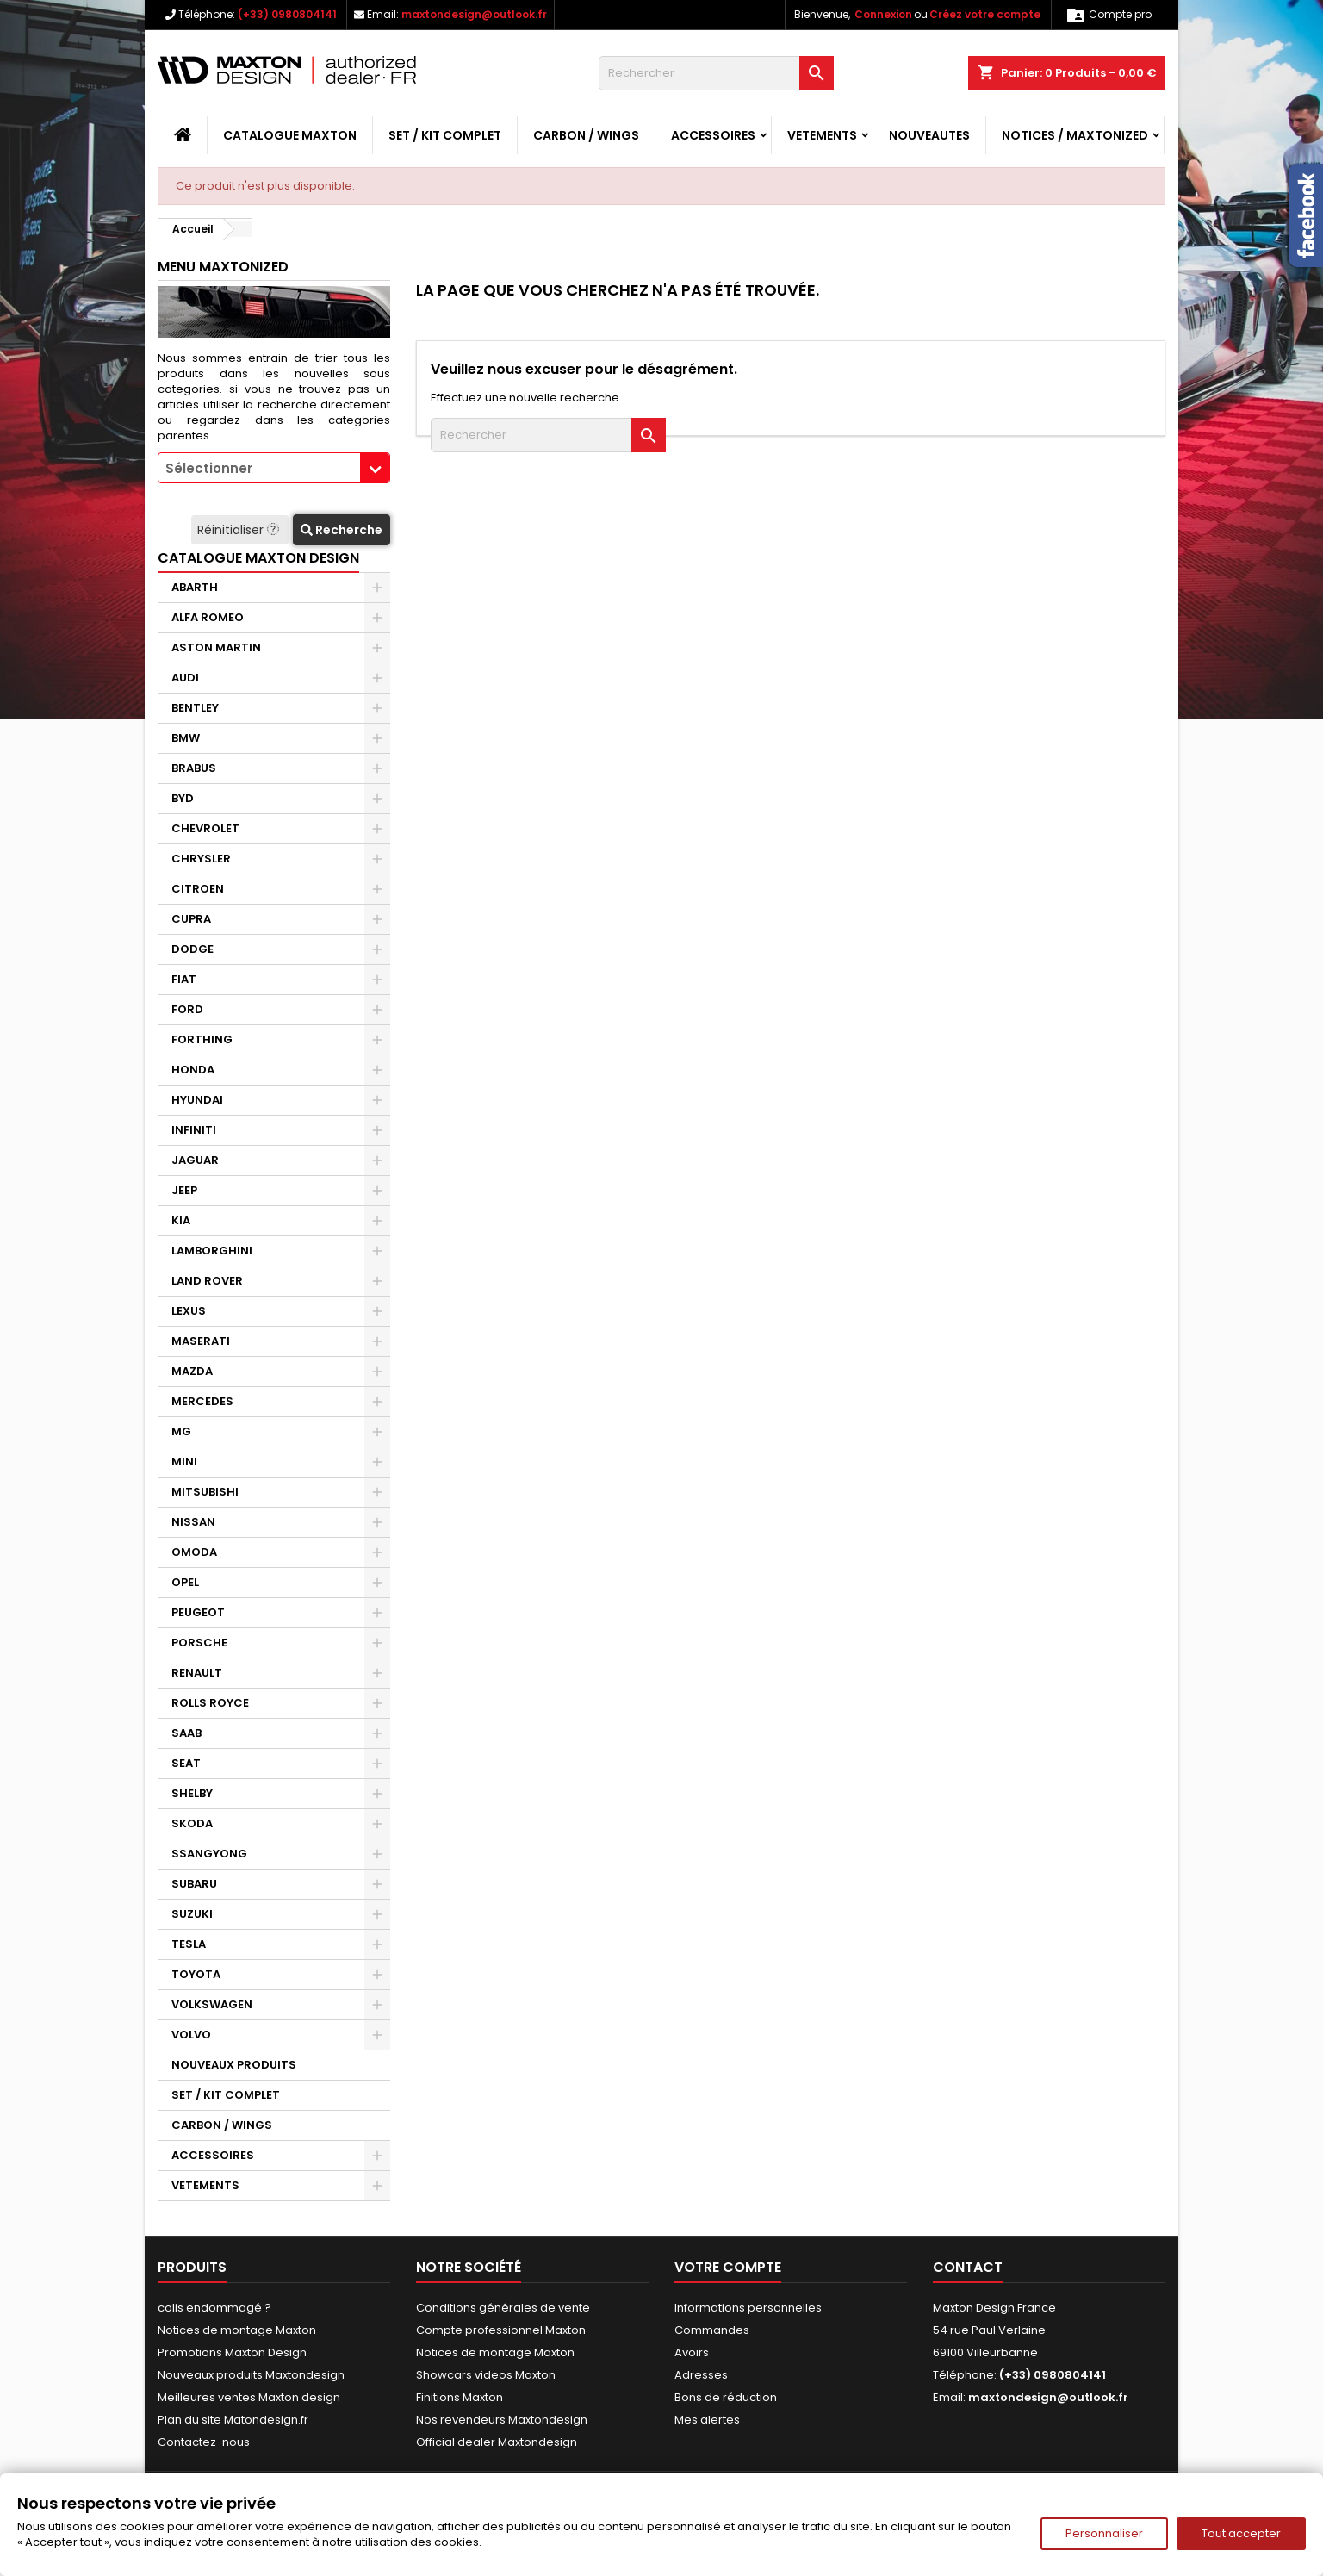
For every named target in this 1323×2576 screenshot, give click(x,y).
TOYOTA (195, 1974)
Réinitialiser (240, 529)
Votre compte (727, 2267)
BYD (182, 798)
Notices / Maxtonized (1075, 135)
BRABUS (193, 768)
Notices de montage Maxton (237, 2330)
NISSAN (193, 1522)
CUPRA (191, 919)
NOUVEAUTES (929, 135)
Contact (968, 2267)
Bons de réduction (725, 2397)
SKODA (192, 1823)
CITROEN (197, 888)
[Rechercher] (716, 73)
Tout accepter (1241, 2533)
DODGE (192, 949)
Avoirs (691, 2352)
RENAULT (196, 1672)
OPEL (185, 1582)
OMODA (194, 1552)
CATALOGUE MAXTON (290, 135)
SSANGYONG (209, 1853)
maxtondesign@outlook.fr (474, 14)
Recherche (341, 529)
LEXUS (188, 1311)
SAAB (186, 1733)
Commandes (711, 2330)
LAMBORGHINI (211, 1250)
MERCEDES (202, 1401)
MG (181, 1431)
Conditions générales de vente (503, 2307)
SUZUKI (192, 1914)
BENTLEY (195, 708)
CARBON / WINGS (586, 135)
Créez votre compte (984, 14)
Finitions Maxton (459, 2397)
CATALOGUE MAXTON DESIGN (258, 558)
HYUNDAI (197, 1100)
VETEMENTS (822, 135)
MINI (184, 1461)
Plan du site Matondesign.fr (233, 2419)
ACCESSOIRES (713, 135)
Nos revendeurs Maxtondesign (501, 2419)
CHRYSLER (201, 858)
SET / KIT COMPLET (444, 135)
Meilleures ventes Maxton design (249, 2397)
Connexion (883, 14)
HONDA (192, 1069)
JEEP (184, 1190)
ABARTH (194, 587)
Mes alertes (707, 2419)
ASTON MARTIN (216, 647)
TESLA (188, 1944)
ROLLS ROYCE (210, 1703)
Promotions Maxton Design (232, 2352)
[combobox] (274, 467)
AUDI (185, 677)
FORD (187, 1009)
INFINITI (193, 1130)
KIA (180, 1220)
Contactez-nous (204, 2442)
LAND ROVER (207, 1280)
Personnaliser (1104, 2533)
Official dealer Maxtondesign (496, 2442)
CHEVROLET (205, 828)
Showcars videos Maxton (486, 2375)
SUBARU (194, 1884)
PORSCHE (199, 1642)
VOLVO (191, 2034)
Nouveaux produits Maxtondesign (251, 2375)
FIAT (183, 979)
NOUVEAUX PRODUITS (233, 2064)
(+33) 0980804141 (287, 14)
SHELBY (192, 1793)
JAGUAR (195, 1160)
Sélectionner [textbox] (208, 468)
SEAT (186, 1763)
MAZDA (192, 1371)
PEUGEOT (198, 1612)
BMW (185, 738)
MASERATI (200, 1341)
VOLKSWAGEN (211, 2004)
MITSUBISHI (205, 1492)
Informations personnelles (748, 2307)
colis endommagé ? (214, 2307)
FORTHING (202, 1039)
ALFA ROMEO (207, 617)
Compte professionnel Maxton (501, 2330)
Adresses (701, 2375)
